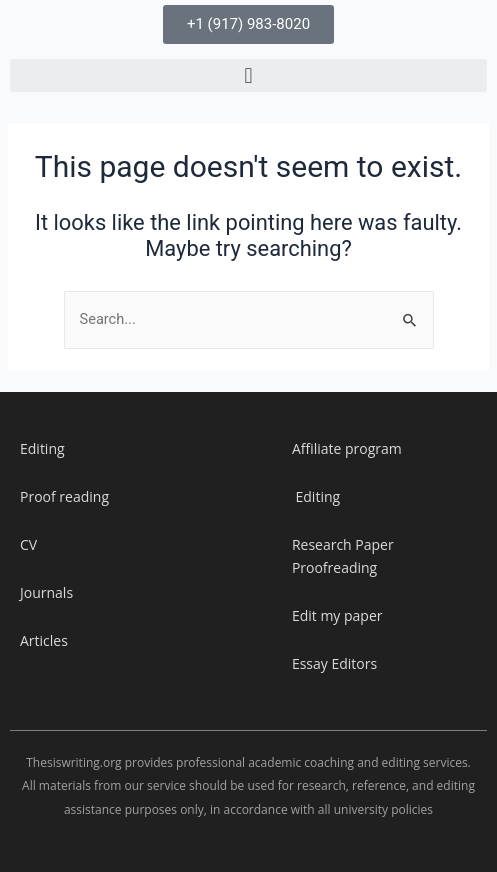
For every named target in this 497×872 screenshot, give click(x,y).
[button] (248, 75)
